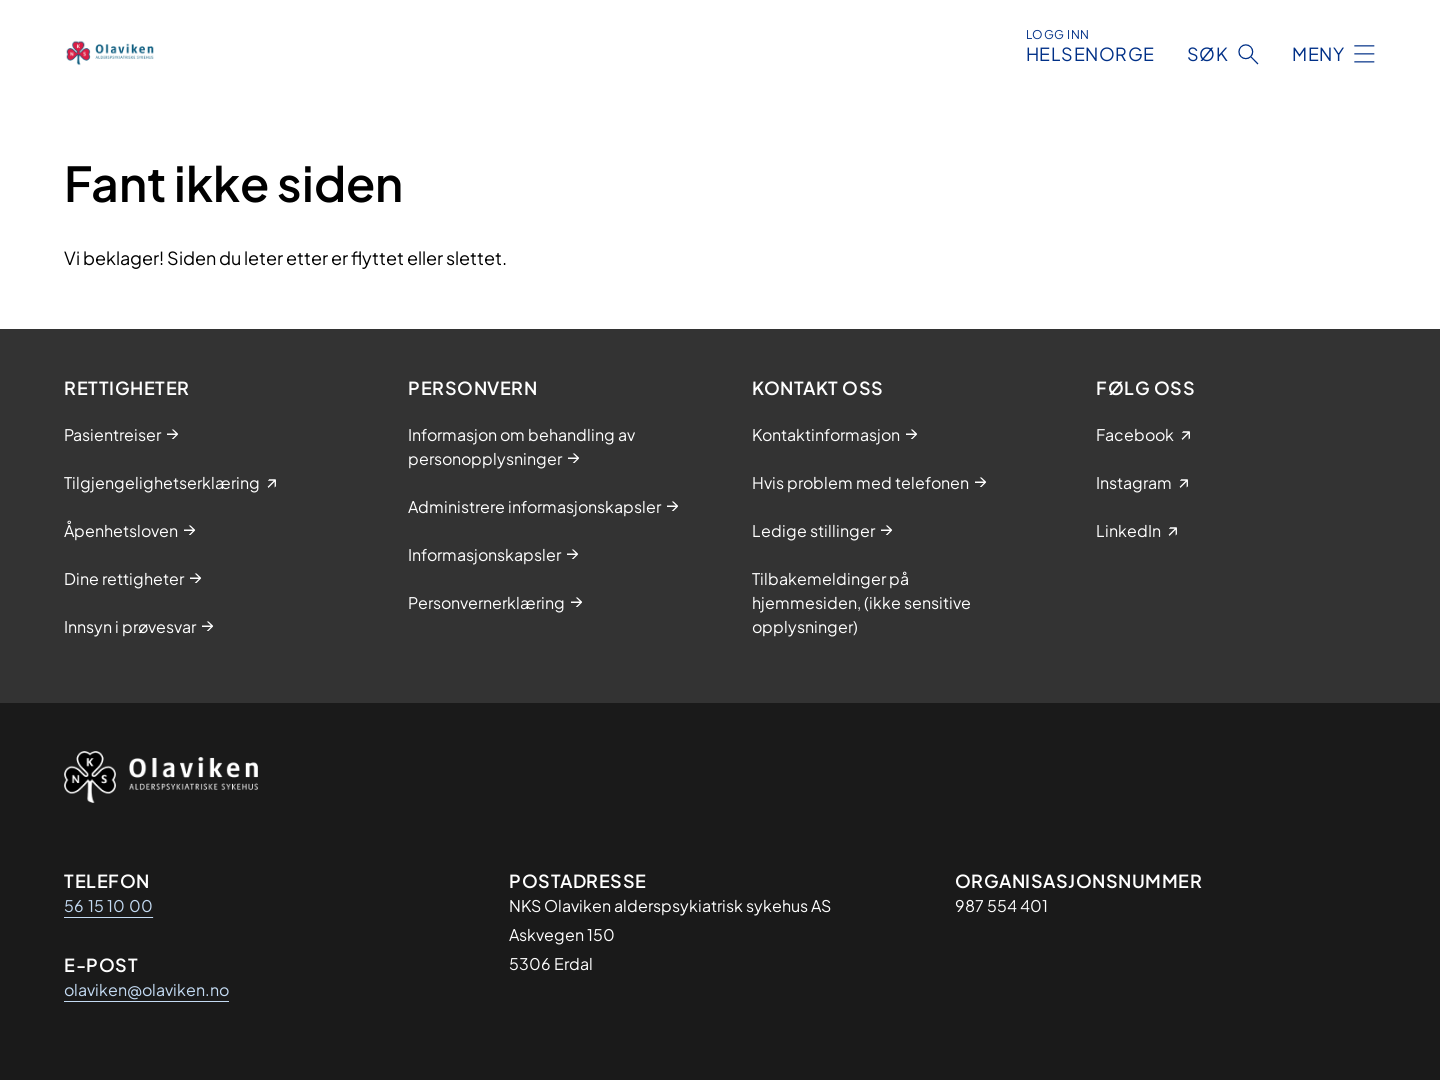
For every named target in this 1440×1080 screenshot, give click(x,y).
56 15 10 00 (108, 905)
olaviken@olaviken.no (146, 989)
